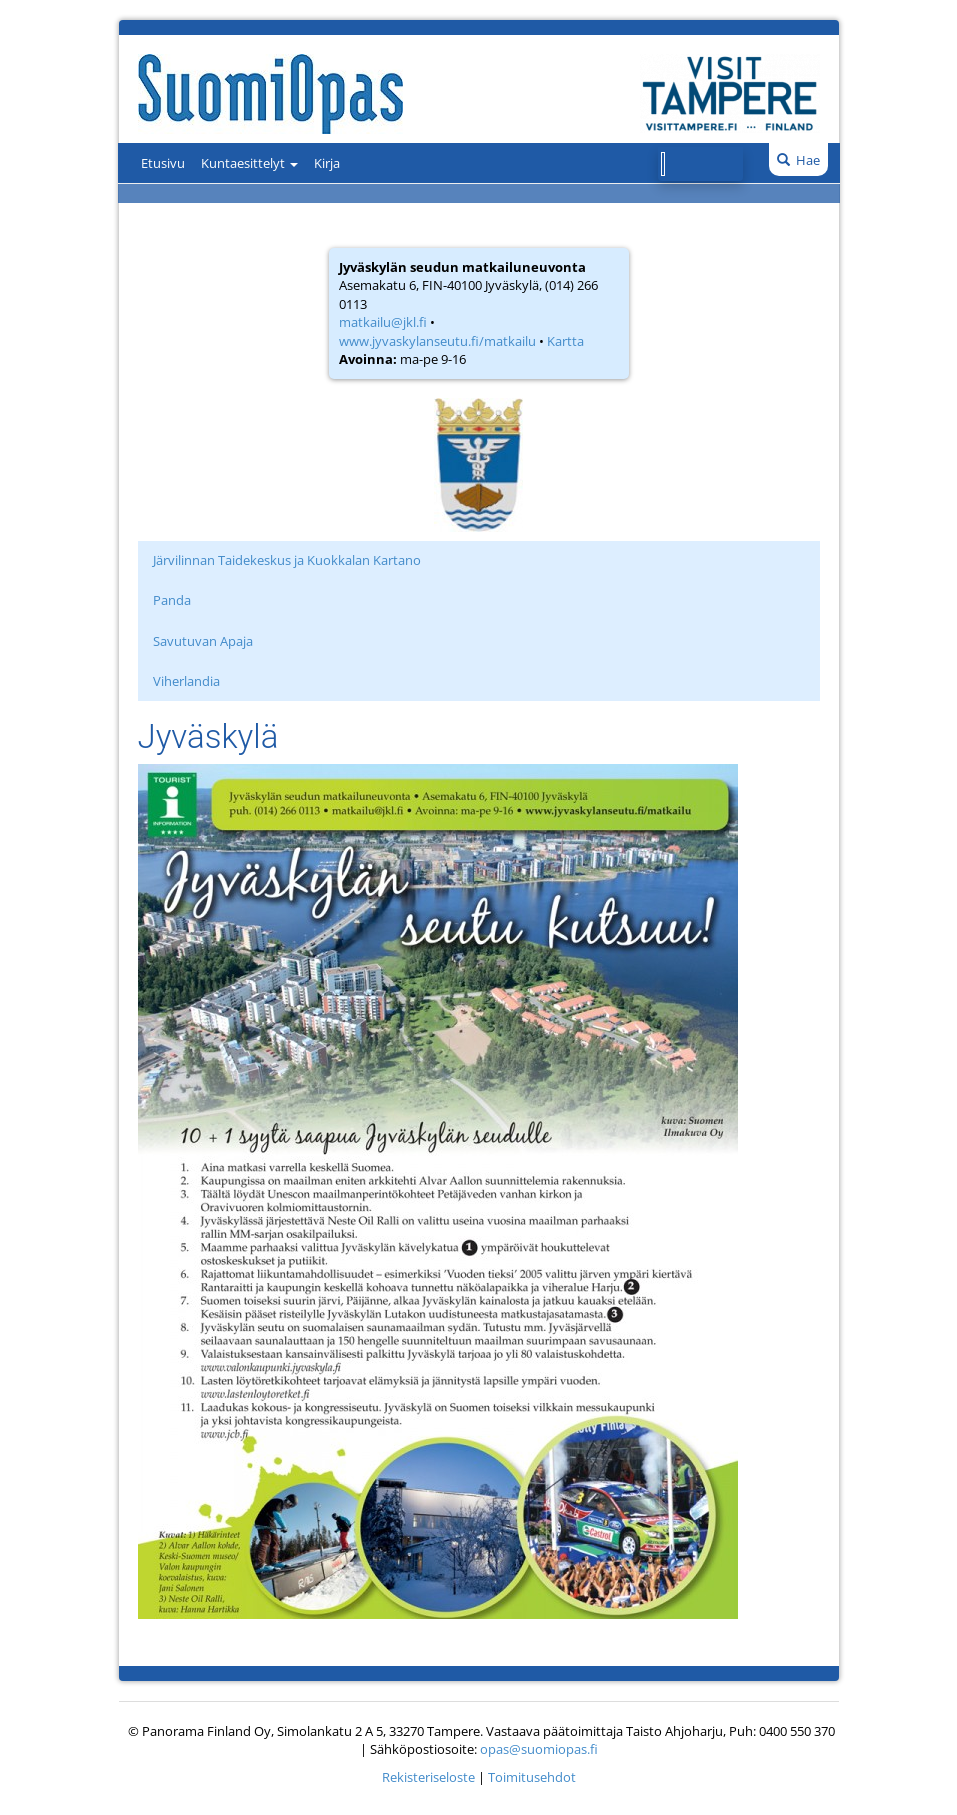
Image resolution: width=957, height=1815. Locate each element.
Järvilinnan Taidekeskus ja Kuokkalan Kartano (287, 560)
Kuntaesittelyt (249, 163)
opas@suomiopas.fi (539, 1749)
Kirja (327, 163)
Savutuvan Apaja (203, 641)
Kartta (565, 341)
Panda (172, 600)
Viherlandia (186, 681)
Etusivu (163, 163)
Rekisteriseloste (428, 1777)
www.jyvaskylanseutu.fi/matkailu (437, 341)
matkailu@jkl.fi (383, 322)
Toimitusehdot (532, 1777)
